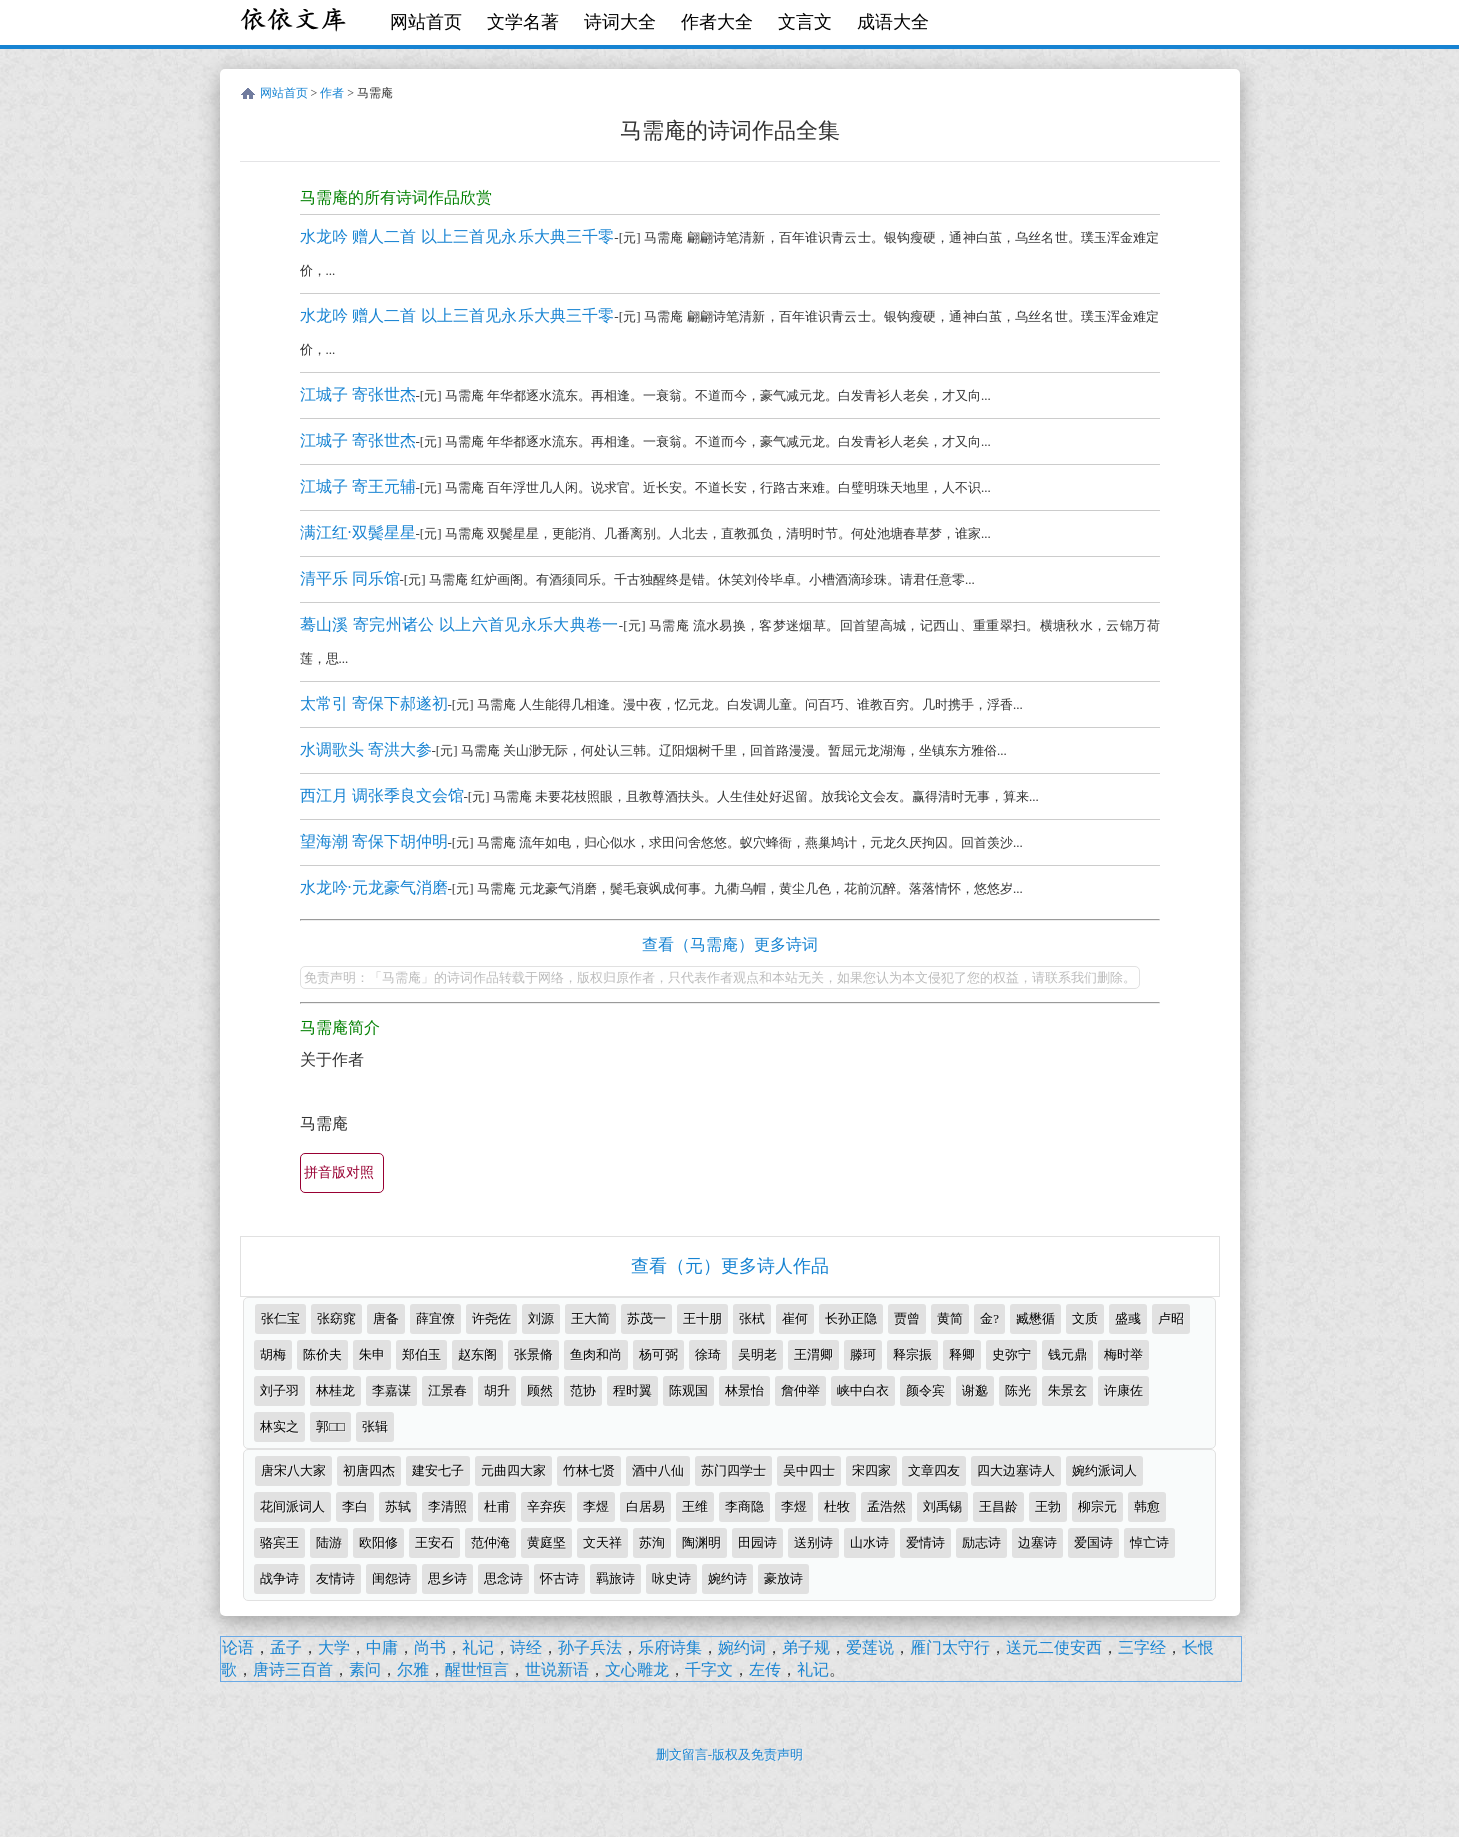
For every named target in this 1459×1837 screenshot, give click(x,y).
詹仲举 (800, 1390)
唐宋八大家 (293, 1470)
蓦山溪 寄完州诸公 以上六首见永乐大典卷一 (459, 624)
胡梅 (273, 1354)
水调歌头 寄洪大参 (366, 749)
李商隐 (744, 1506)
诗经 (526, 1647)
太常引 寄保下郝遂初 (374, 703)
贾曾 (907, 1318)
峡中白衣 (863, 1390)
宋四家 (871, 1470)
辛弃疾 (546, 1506)
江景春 (447, 1390)
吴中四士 (809, 1470)
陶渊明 (701, 1542)
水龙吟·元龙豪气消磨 (374, 887)
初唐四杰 (369, 1470)
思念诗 (503, 1578)
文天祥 (602, 1542)
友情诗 (335, 1578)
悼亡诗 (1149, 1542)
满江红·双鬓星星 (358, 532)
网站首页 (426, 22)
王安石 (434, 1542)
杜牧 (837, 1506)
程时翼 (632, 1390)
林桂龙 (335, 1390)
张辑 (375, 1426)
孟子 (286, 1647)
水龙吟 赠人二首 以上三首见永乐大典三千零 (457, 236)
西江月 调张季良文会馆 (382, 795)
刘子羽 (279, 1390)
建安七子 (438, 1470)
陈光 (1018, 1390)
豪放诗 (783, 1578)
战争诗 (279, 1578)
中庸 (382, 1647)
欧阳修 (378, 1542)
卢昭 (1171, 1318)
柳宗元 (1097, 1506)
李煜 (596, 1506)
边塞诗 (1037, 1542)
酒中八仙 (658, 1470)
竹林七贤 (589, 1470)
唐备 (386, 1318)
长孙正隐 (851, 1318)
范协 (583, 1390)
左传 (765, 1669)
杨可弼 (658, 1354)
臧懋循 (1035, 1318)
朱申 (372, 1354)
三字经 (1142, 1647)
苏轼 (398, 1506)
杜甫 (497, 1506)
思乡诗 (447, 1578)
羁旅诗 (615, 1578)
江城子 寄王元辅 (358, 486)
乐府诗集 (670, 1647)
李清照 (447, 1506)
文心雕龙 (637, 1669)
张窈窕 (336, 1318)
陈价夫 (322, 1354)
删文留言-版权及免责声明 (729, 1754)
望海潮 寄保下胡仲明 (374, 841)
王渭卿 (813, 1354)
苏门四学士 (733, 1470)
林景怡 (744, 1390)
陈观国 (688, 1390)
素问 (365, 1669)
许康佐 (1123, 1390)
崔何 (795, 1318)
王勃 (1048, 1506)
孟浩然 (886, 1506)
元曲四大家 (513, 1470)
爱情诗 (925, 1542)
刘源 (541, 1318)
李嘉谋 (391, 1390)
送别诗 (813, 1542)
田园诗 (757, 1542)
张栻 (752, 1318)
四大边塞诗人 (1016, 1470)
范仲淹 (490, 1542)
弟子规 (806, 1647)
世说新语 (557, 1669)
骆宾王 (279, 1542)
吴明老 (757, 1354)
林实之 (279, 1426)
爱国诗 (1093, 1542)
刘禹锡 (942, 1506)
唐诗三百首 (293, 1669)
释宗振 (912, 1354)
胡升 (497, 1390)
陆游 (329, 1542)
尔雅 (413, 1669)
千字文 (709, 1669)
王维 (695, 1506)
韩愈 (1147, 1506)
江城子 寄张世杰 (358, 394)
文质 (1085, 1318)
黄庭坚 (546, 1542)
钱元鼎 (1067, 1354)
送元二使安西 (1054, 1647)
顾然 (540, 1390)
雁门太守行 (950, 1647)
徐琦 (708, 1354)
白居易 (645, 1506)
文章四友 (934, 1470)
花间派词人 (292, 1506)
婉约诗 (727, 1578)
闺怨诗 (391, 1578)
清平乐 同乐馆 (350, 578)
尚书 (430, 1647)
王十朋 (702, 1318)
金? (989, 1318)
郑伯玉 (421, 1354)
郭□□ (330, 1426)
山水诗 (869, 1542)
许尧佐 (491, 1318)
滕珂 (863, 1354)
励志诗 (981, 1542)
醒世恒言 (477, 1669)
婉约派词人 (1104, 1470)
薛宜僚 (435, 1318)
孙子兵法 (590, 1647)
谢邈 (975, 1390)
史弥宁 (1011, 1354)
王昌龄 (998, 1506)
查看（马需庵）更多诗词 (730, 944)
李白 (355, 1506)
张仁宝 (280, 1318)
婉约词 (742, 1647)
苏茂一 (646, 1318)
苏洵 (652, 1542)
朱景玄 (1067, 1390)
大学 (334, 1647)
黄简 (950, 1318)
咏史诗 (671, 1578)
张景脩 (533, 1354)
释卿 (962, 1354)
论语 (238, 1647)
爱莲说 (870, 1647)
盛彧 (1128, 1318)
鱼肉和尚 (596, 1354)
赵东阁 (477, 1354)
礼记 (478, 1647)
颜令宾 (925, 1390)
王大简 (590, 1318)
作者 (332, 93)
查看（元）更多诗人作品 (730, 1266)
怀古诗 (559, 1578)
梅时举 (1123, 1354)
